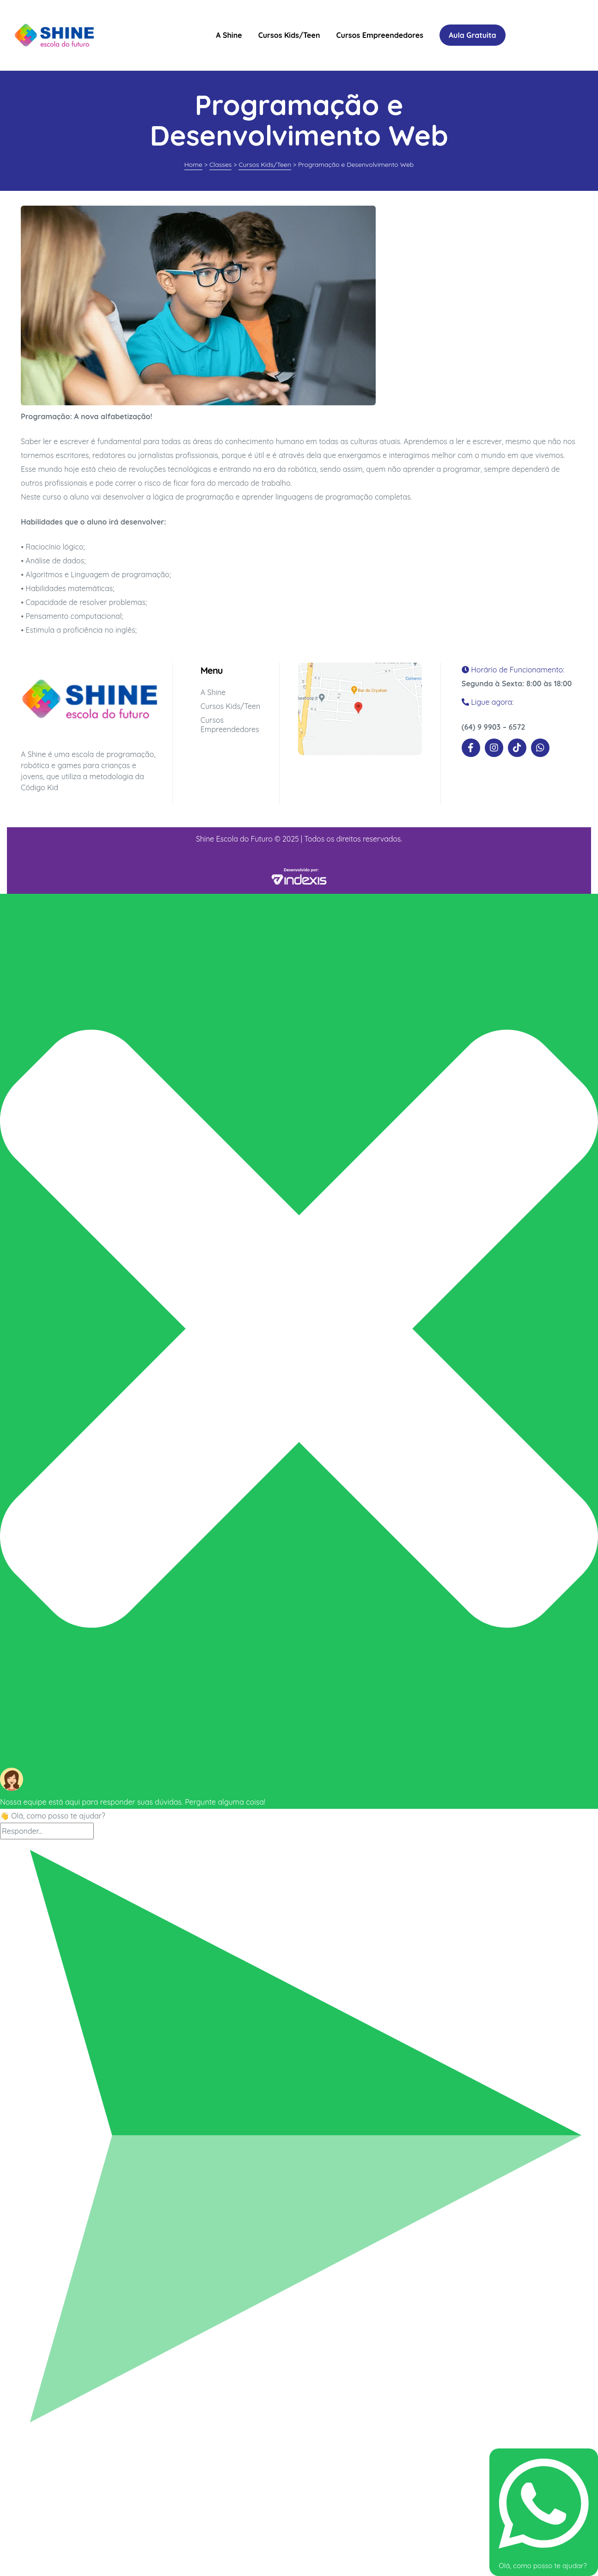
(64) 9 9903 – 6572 (493, 727)
